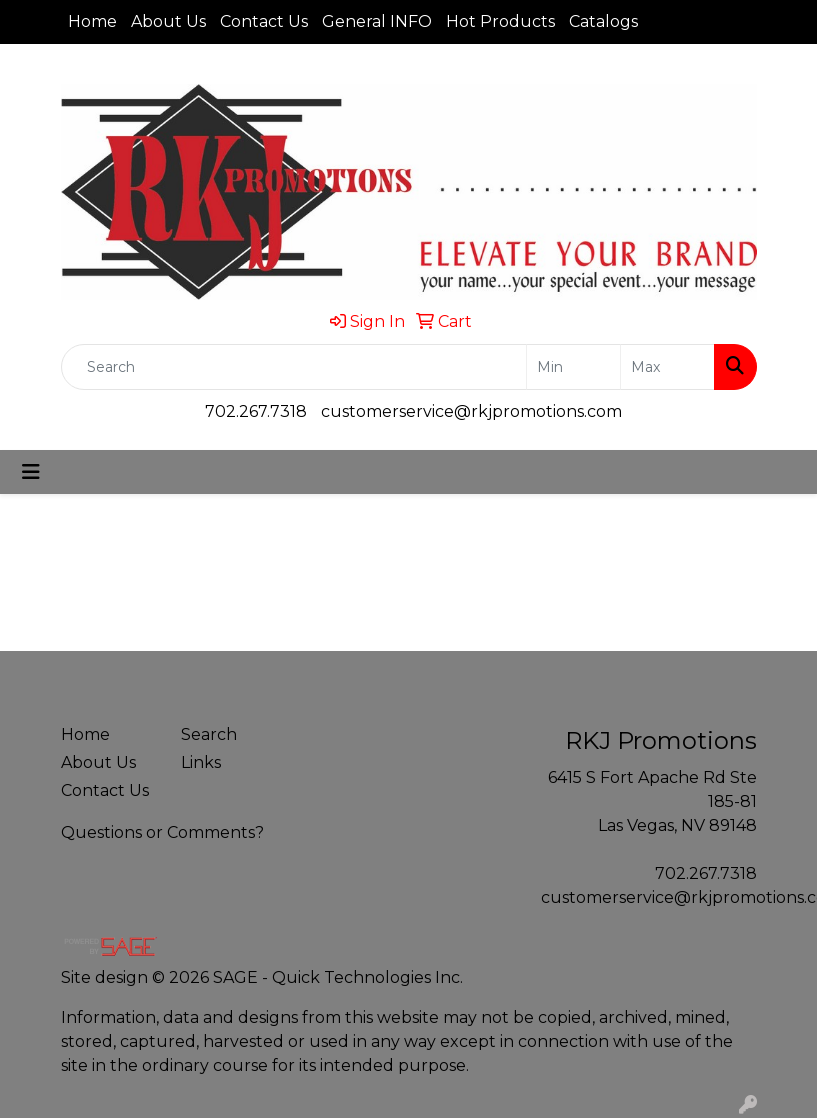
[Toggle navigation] (31, 472)
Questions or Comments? (162, 832)
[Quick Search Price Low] (573, 367)
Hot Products (500, 21)
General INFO (377, 21)
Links (201, 762)
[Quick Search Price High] (667, 367)
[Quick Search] (294, 367)
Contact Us (264, 21)
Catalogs (603, 21)
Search (209, 734)
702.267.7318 (256, 411)
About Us (168, 21)
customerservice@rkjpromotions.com (471, 411)
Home (92, 21)
